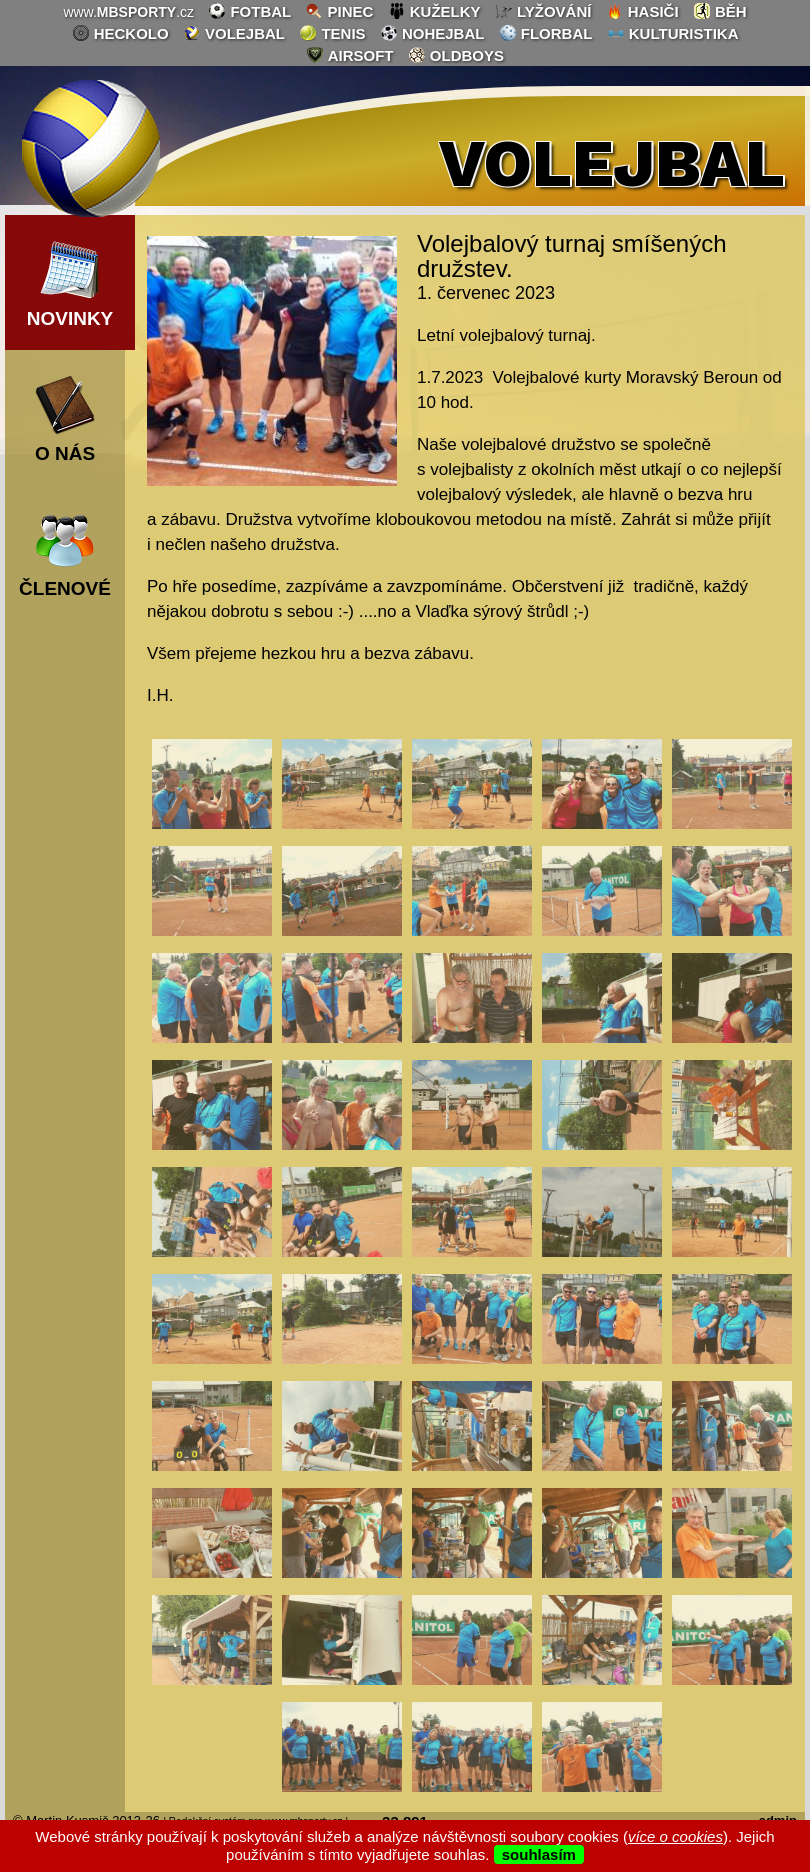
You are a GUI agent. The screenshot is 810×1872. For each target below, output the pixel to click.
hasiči (642, 11)
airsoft (349, 55)
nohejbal (432, 33)
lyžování (543, 11)
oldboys (456, 55)
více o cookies (675, 1836)
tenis (332, 33)
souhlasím (539, 1854)
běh (720, 11)
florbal (546, 33)
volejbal (234, 33)
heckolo (120, 33)
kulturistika (673, 33)
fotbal (249, 11)
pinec (339, 11)
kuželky (434, 11)
